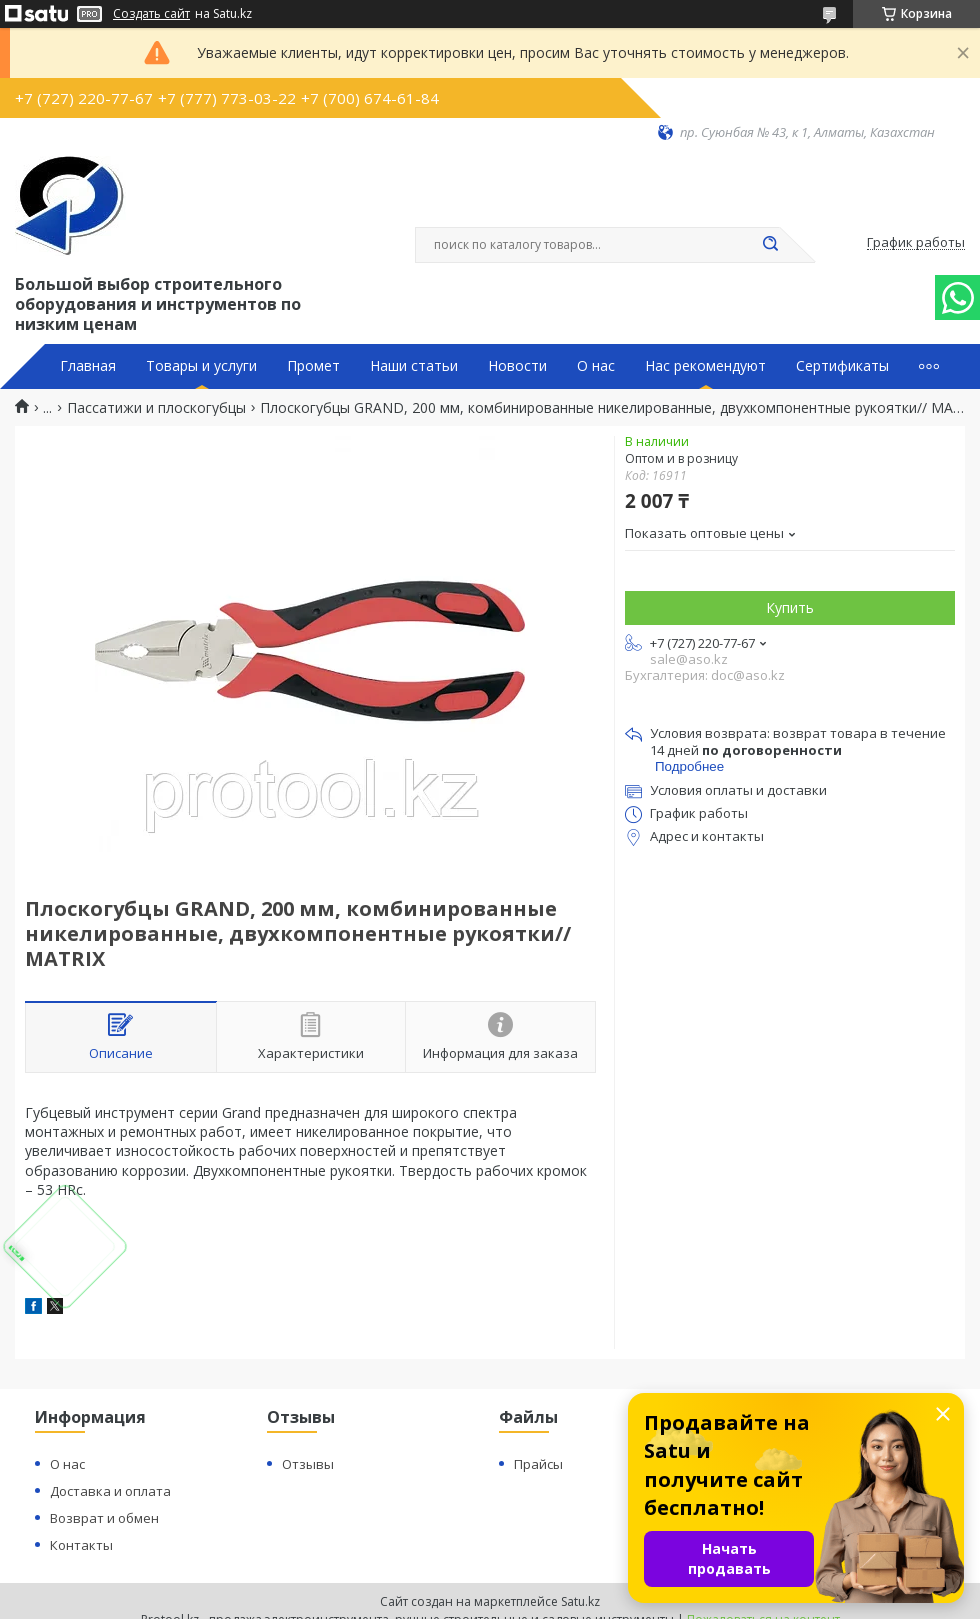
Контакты (81, 1545)
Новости (517, 366)
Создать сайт (151, 14)
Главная (88, 366)
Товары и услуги (201, 366)
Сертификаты (842, 366)
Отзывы (308, 1464)
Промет (313, 366)
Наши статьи (414, 366)
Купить (790, 607)
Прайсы (538, 1464)
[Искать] (770, 245)
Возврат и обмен (104, 1518)
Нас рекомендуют (705, 366)
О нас (596, 366)
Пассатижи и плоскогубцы (156, 408)
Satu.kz (580, 1601)
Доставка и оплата (110, 1491)
